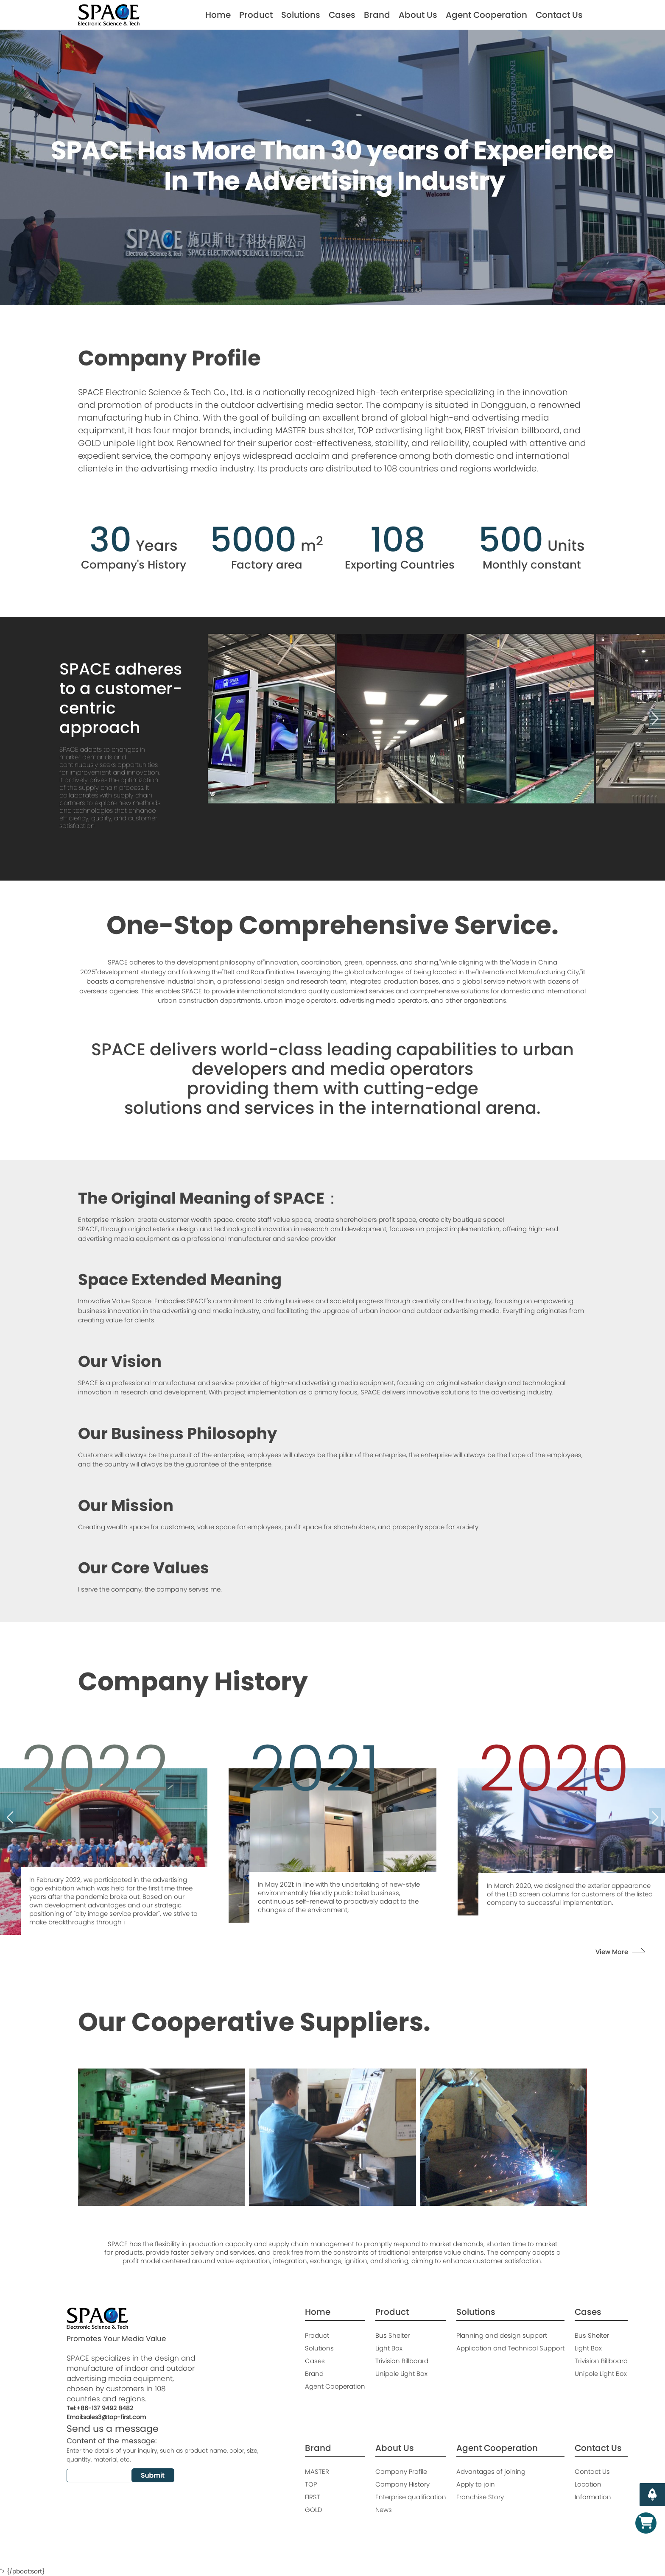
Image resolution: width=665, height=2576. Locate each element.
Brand (377, 15)
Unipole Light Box (401, 2373)
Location (588, 2484)
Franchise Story (480, 2496)
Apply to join (475, 2484)
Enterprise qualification (410, 2496)
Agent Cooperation (486, 15)
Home (218, 15)
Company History (402, 2484)
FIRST (312, 2496)
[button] (218, 718)
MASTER (317, 2471)
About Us (418, 15)
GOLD (313, 2509)
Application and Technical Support (510, 2348)
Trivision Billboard (401, 2360)
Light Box (388, 2348)
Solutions (300, 15)
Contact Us (559, 15)
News (383, 2509)
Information (593, 2496)
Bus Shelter (392, 2335)
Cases (342, 15)
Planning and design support (501, 2335)
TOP (311, 2484)
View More (611, 1951)
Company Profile (401, 2471)
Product (256, 15)
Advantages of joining (490, 2471)
